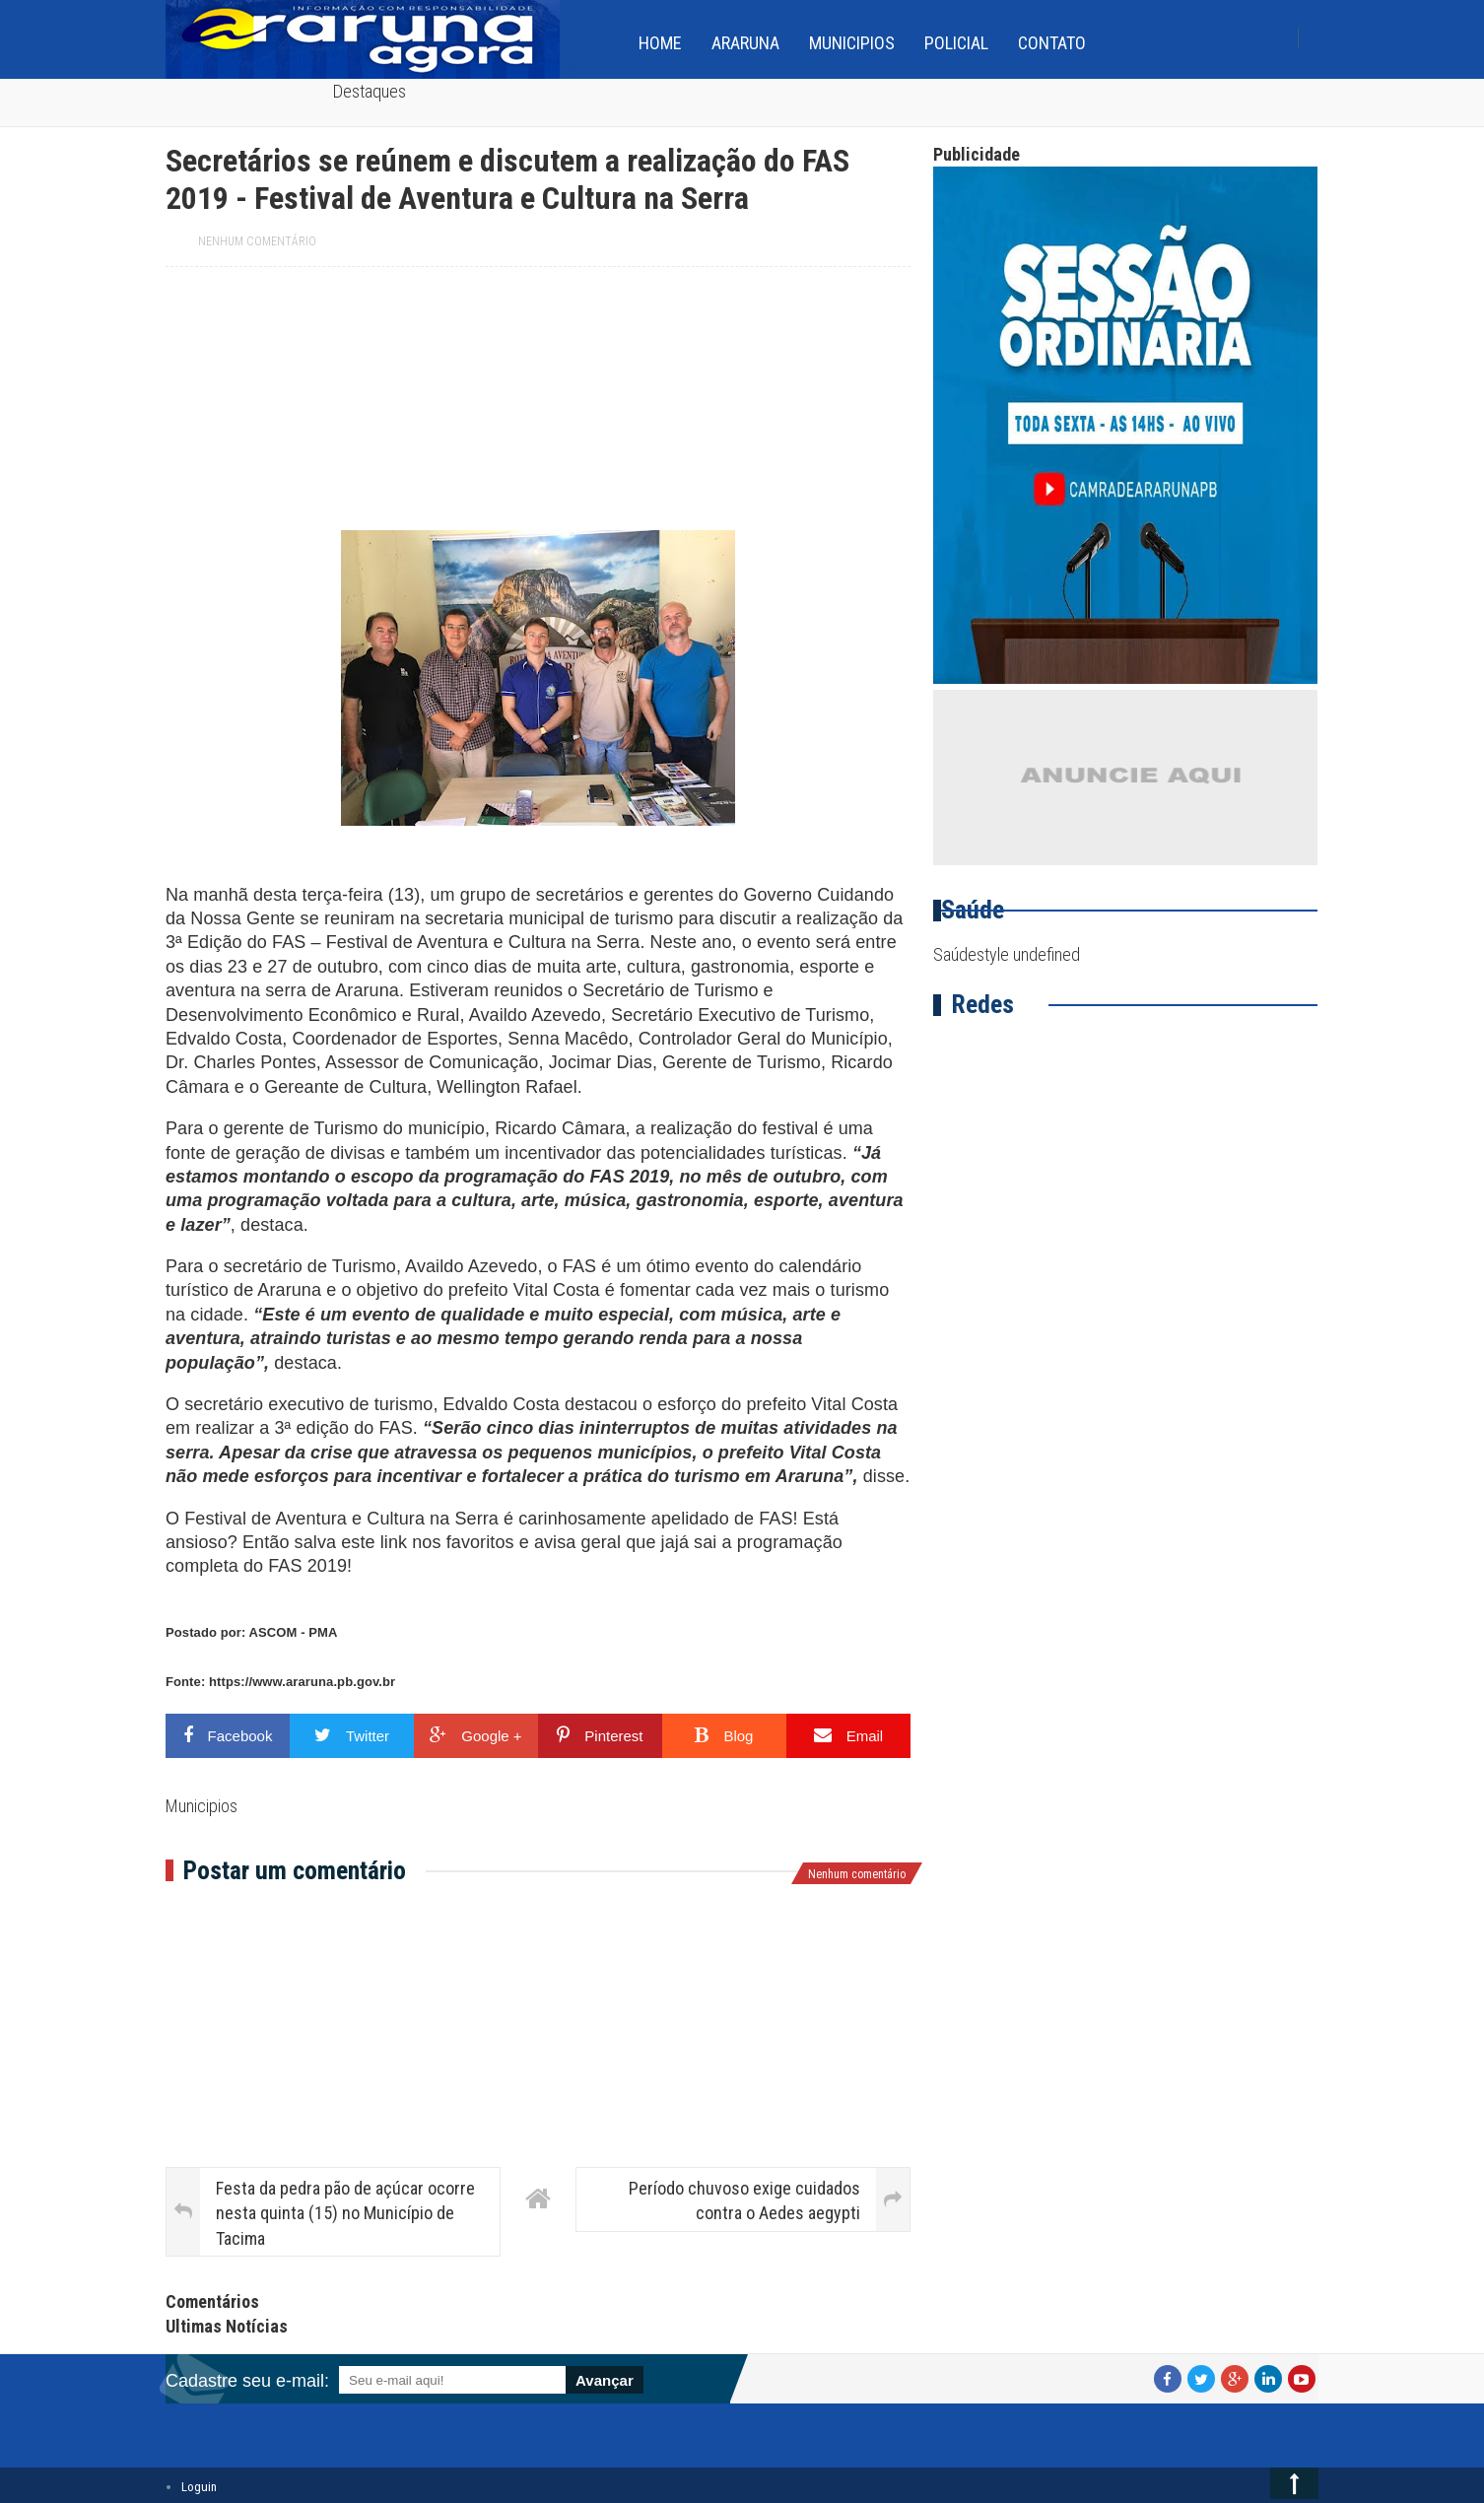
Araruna (745, 43)
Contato (1052, 43)
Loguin (199, 2486)
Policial (956, 43)
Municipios (852, 43)
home (660, 43)
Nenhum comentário (257, 241)
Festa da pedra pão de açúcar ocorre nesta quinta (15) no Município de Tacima (345, 2213)
